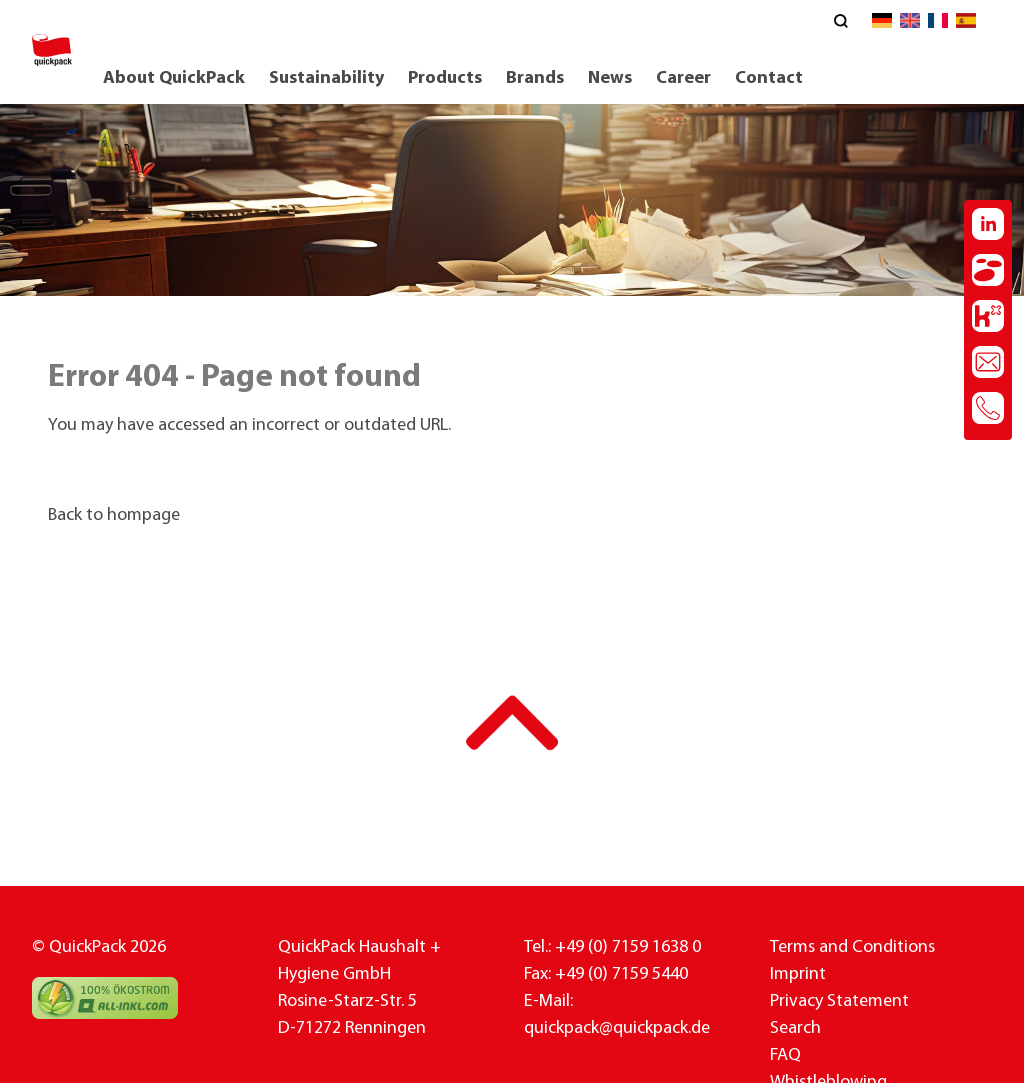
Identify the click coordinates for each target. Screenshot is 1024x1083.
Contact (769, 78)
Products (445, 78)
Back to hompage (114, 515)
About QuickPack (174, 78)
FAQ (785, 1055)
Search (795, 1028)
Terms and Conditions (852, 947)
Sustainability (326, 78)
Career (683, 78)
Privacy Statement (839, 1001)
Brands (535, 78)
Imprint (798, 974)
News (610, 78)
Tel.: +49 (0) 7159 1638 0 (612, 947)
